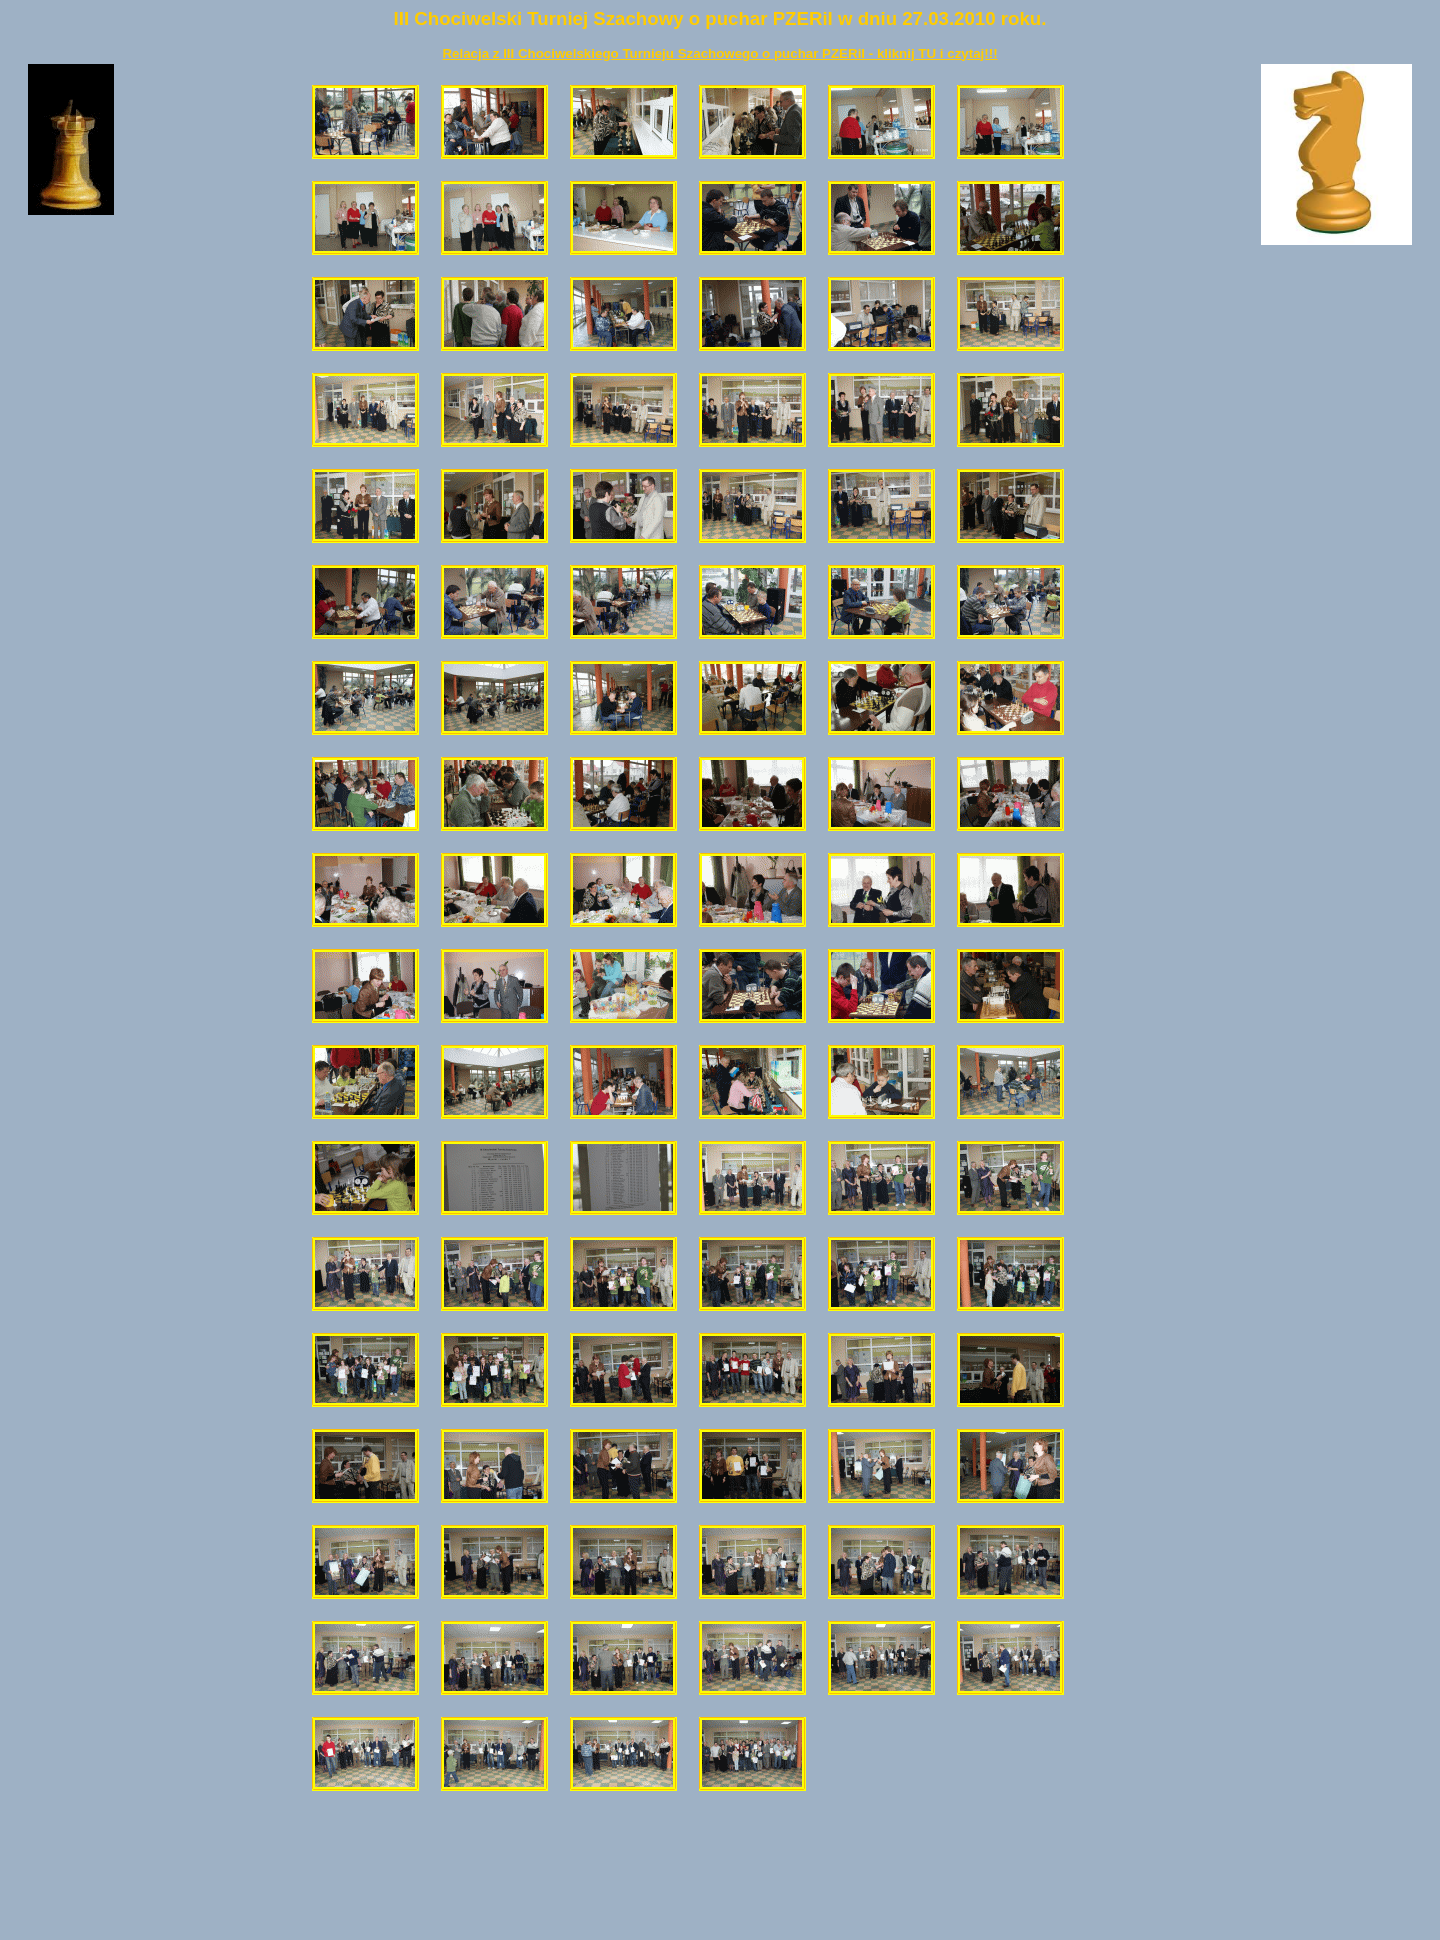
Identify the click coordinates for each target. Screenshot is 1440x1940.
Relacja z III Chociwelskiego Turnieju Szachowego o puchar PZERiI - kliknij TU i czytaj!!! (719, 53)
